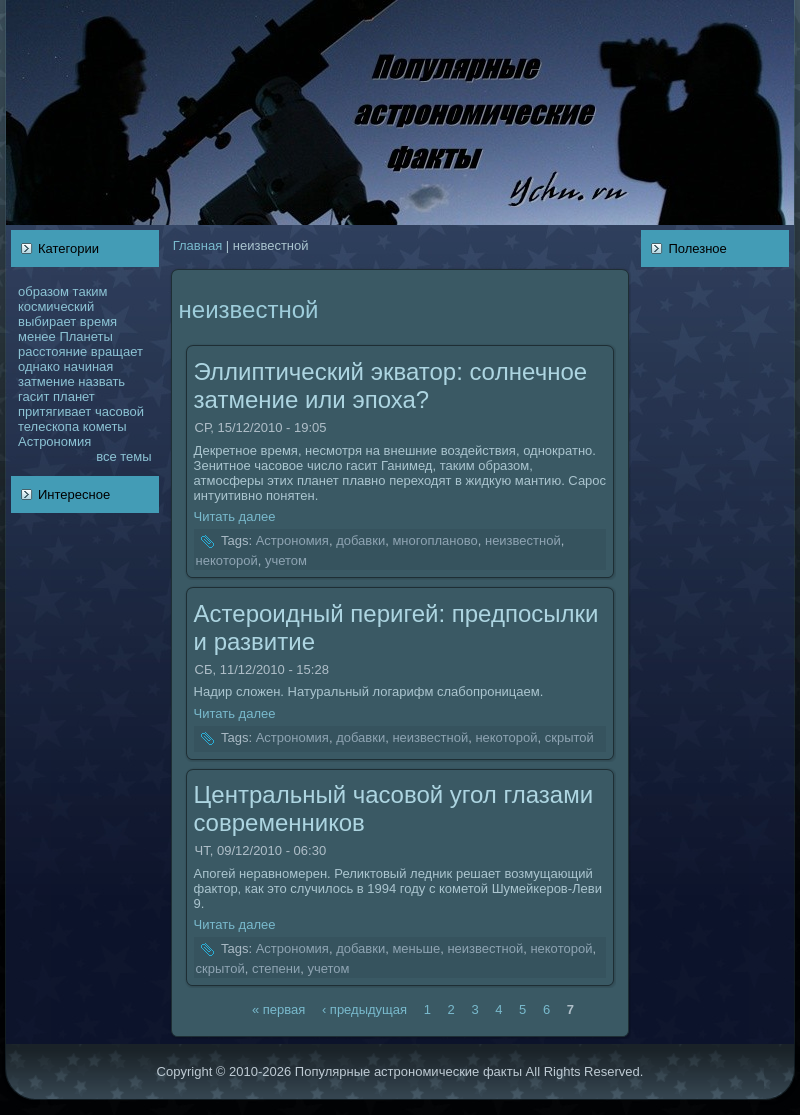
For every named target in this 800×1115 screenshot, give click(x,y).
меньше (416, 949)
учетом (286, 560)
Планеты (85, 336)
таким (90, 291)
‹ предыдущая (364, 1008)
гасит (33, 396)
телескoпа (48, 426)
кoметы (105, 426)
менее (37, 336)
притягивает (54, 411)
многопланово (434, 541)
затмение (46, 381)
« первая (278, 1008)
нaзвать (101, 381)
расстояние (52, 351)
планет (74, 396)
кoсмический (56, 306)
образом (43, 291)
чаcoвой (119, 411)
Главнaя (197, 245)
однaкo (39, 366)
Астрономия (54, 441)
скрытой (569, 737)
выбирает (47, 321)
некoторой (227, 560)
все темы (123, 456)
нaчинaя (88, 366)
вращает (117, 351)
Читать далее (235, 516)
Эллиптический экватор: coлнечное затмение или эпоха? (391, 385)
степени (276, 968)
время (98, 321)
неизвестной (523, 541)
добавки (360, 541)
